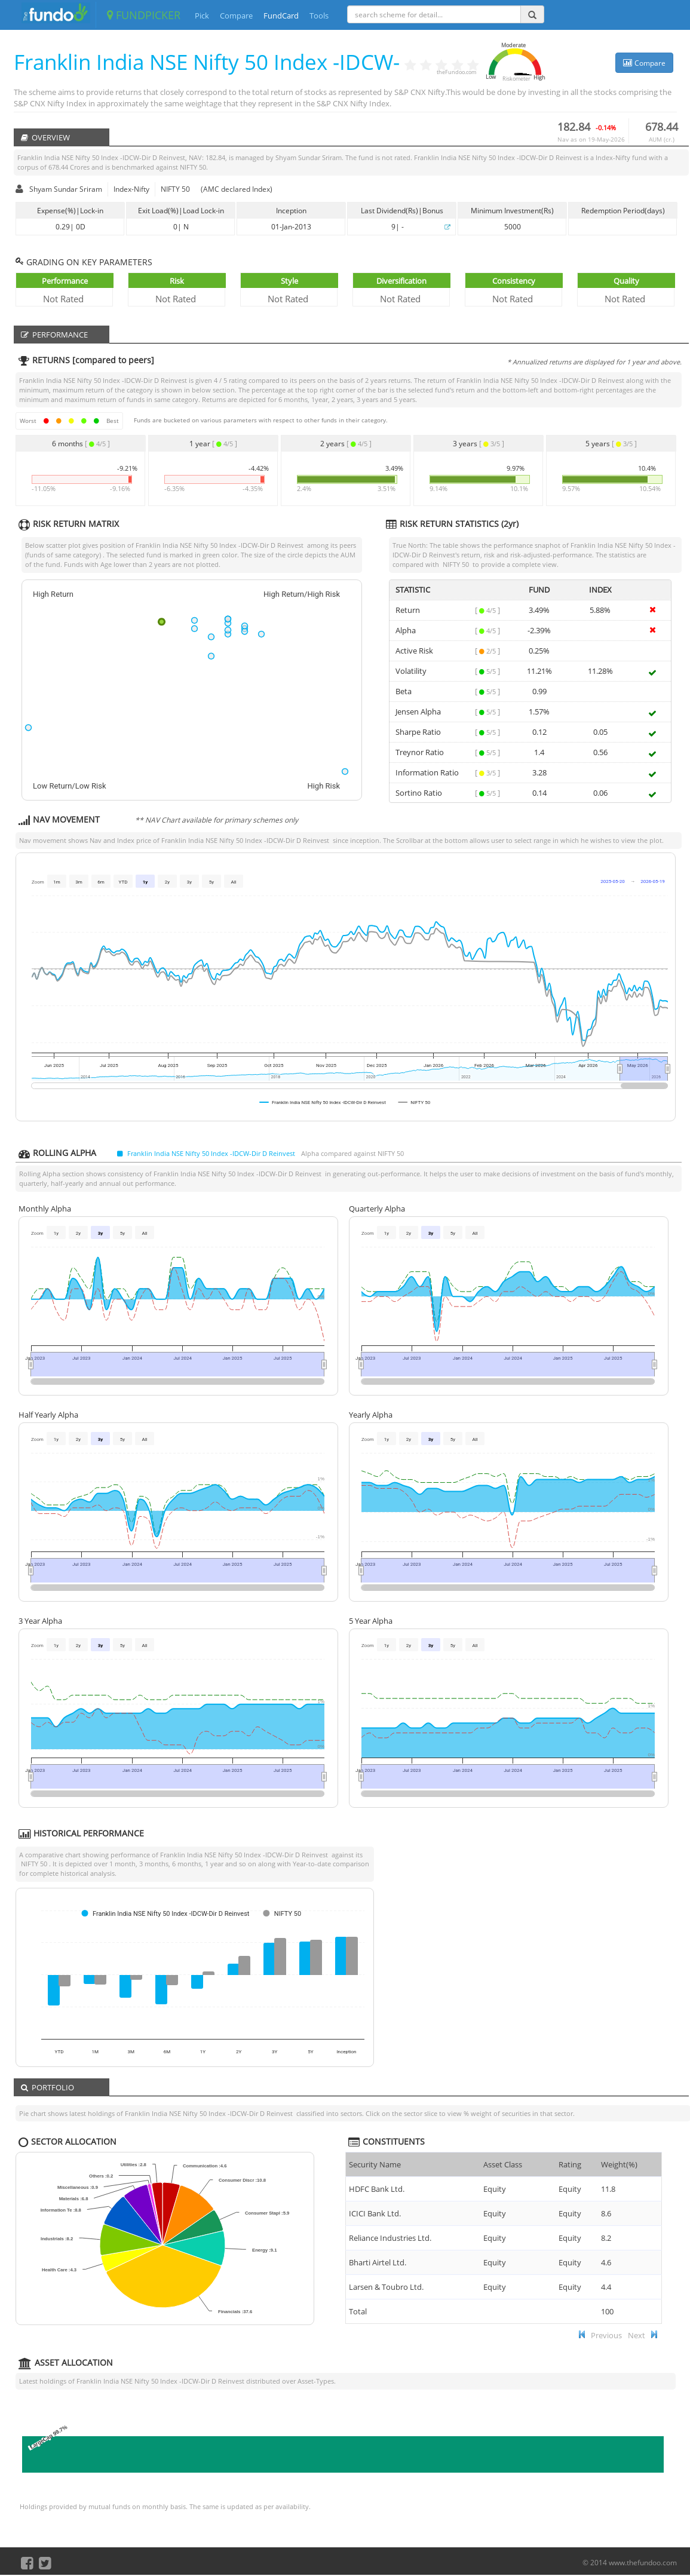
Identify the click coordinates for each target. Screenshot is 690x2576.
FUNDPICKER (143, 15)
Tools (319, 15)
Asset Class (502, 2164)
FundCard (281, 15)
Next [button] (636, 2335)
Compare (236, 15)
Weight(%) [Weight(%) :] (619, 2164)
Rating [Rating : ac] (570, 2164)
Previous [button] (606, 2335)
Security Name (375, 2164)
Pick (202, 15)
